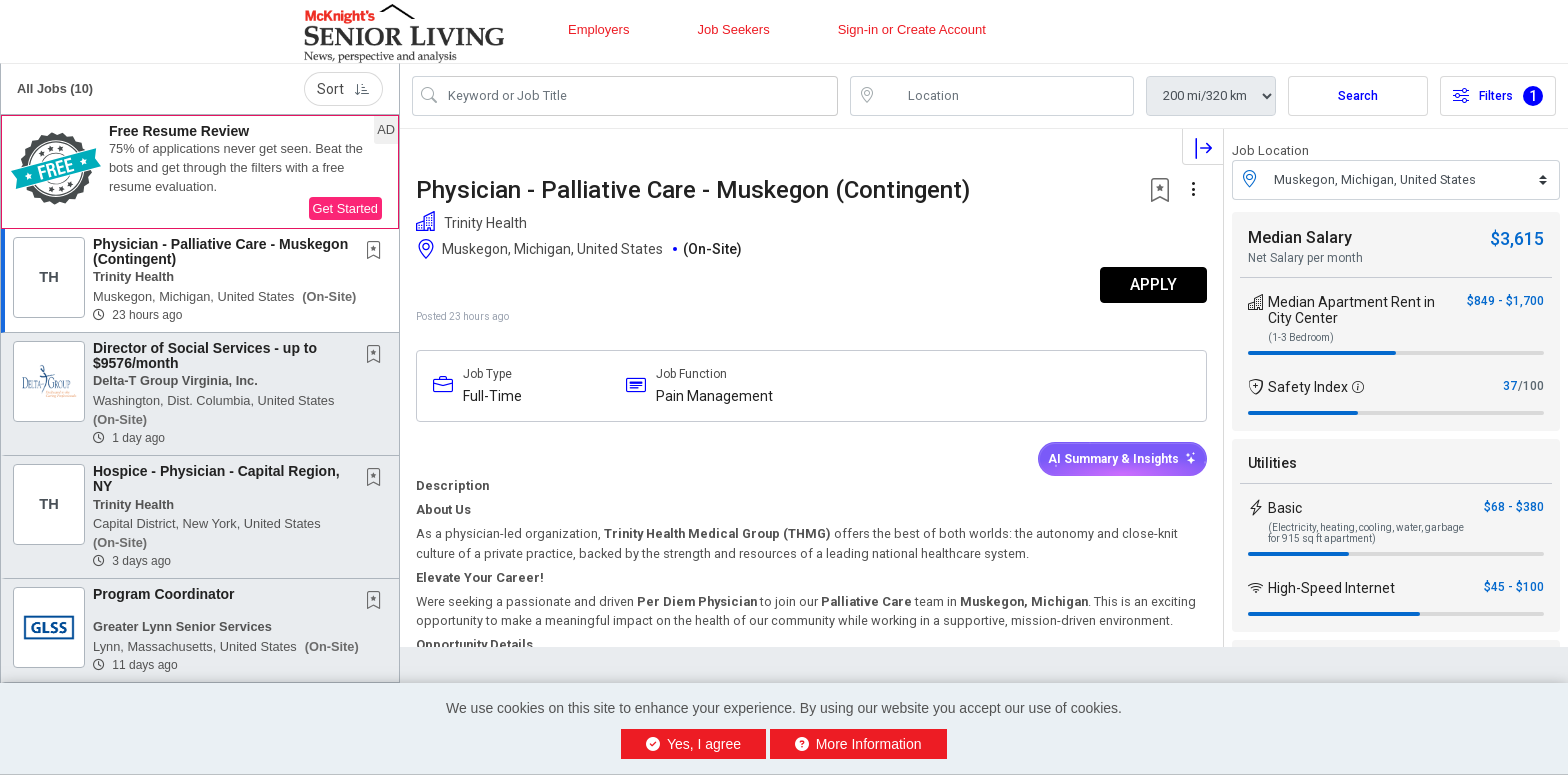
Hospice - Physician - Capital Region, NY (216, 478)
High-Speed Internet (1331, 588)
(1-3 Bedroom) (1301, 337)
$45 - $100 (1514, 587)
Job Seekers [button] (733, 29)
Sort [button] (343, 89)
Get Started (345, 208)
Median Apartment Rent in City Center (1351, 310)
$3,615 (1517, 238)
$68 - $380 (1514, 507)
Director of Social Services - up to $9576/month (205, 355)
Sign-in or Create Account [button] (912, 29)
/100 (1531, 386)
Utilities (1272, 463)
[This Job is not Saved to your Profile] (378, 252)
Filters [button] (1498, 96)
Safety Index (1308, 387)
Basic (1285, 508)
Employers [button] (598, 29)
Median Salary (1300, 237)
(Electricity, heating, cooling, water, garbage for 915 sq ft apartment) (1366, 533)
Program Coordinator (164, 594)
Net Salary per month (1305, 258)
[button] (200, 172)
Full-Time (492, 396)
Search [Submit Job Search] (1358, 96)
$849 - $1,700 (1505, 301)
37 (1510, 386)
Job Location (1270, 150)
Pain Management (714, 396)
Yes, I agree (693, 744)
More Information (858, 744)
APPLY (1153, 284)
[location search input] (1006, 96)
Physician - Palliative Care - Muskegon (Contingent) (220, 251)
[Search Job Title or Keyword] (639, 96)
